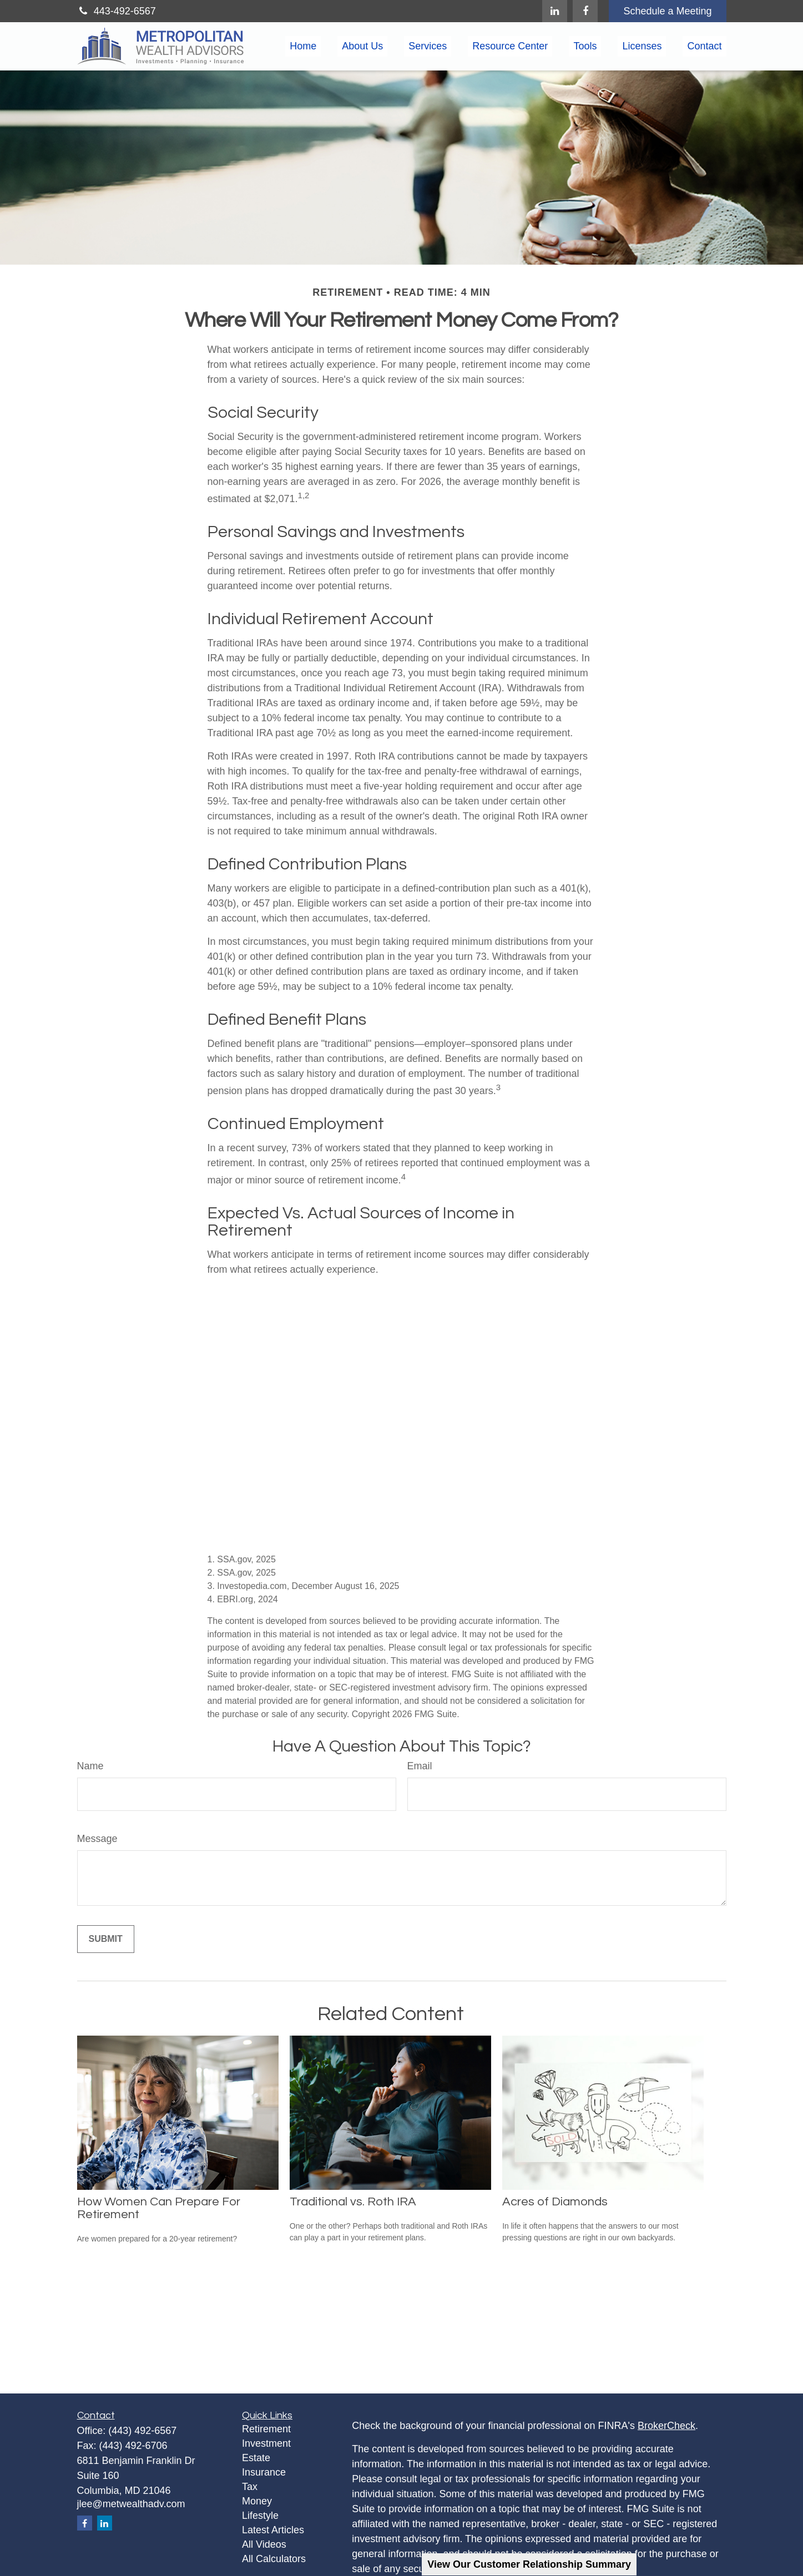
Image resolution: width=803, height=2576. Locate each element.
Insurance (264, 2472)
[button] (303, 46)
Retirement (266, 2429)
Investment (266, 2443)
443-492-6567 (116, 11)
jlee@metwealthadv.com (131, 2503)
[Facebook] (585, 11)
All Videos (264, 2544)
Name (90, 1766)
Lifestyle (260, 2515)
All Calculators (274, 2558)
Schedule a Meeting (667, 11)
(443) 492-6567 (142, 2430)
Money (257, 2501)
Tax (249, 2486)
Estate (256, 2457)
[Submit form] (105, 1939)
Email (419, 1766)
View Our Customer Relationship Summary (529, 2564)
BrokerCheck (666, 2425)
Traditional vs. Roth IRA (353, 2201)
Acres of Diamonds (555, 2201)
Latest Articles (273, 2529)
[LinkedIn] (554, 11)
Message (97, 1838)
